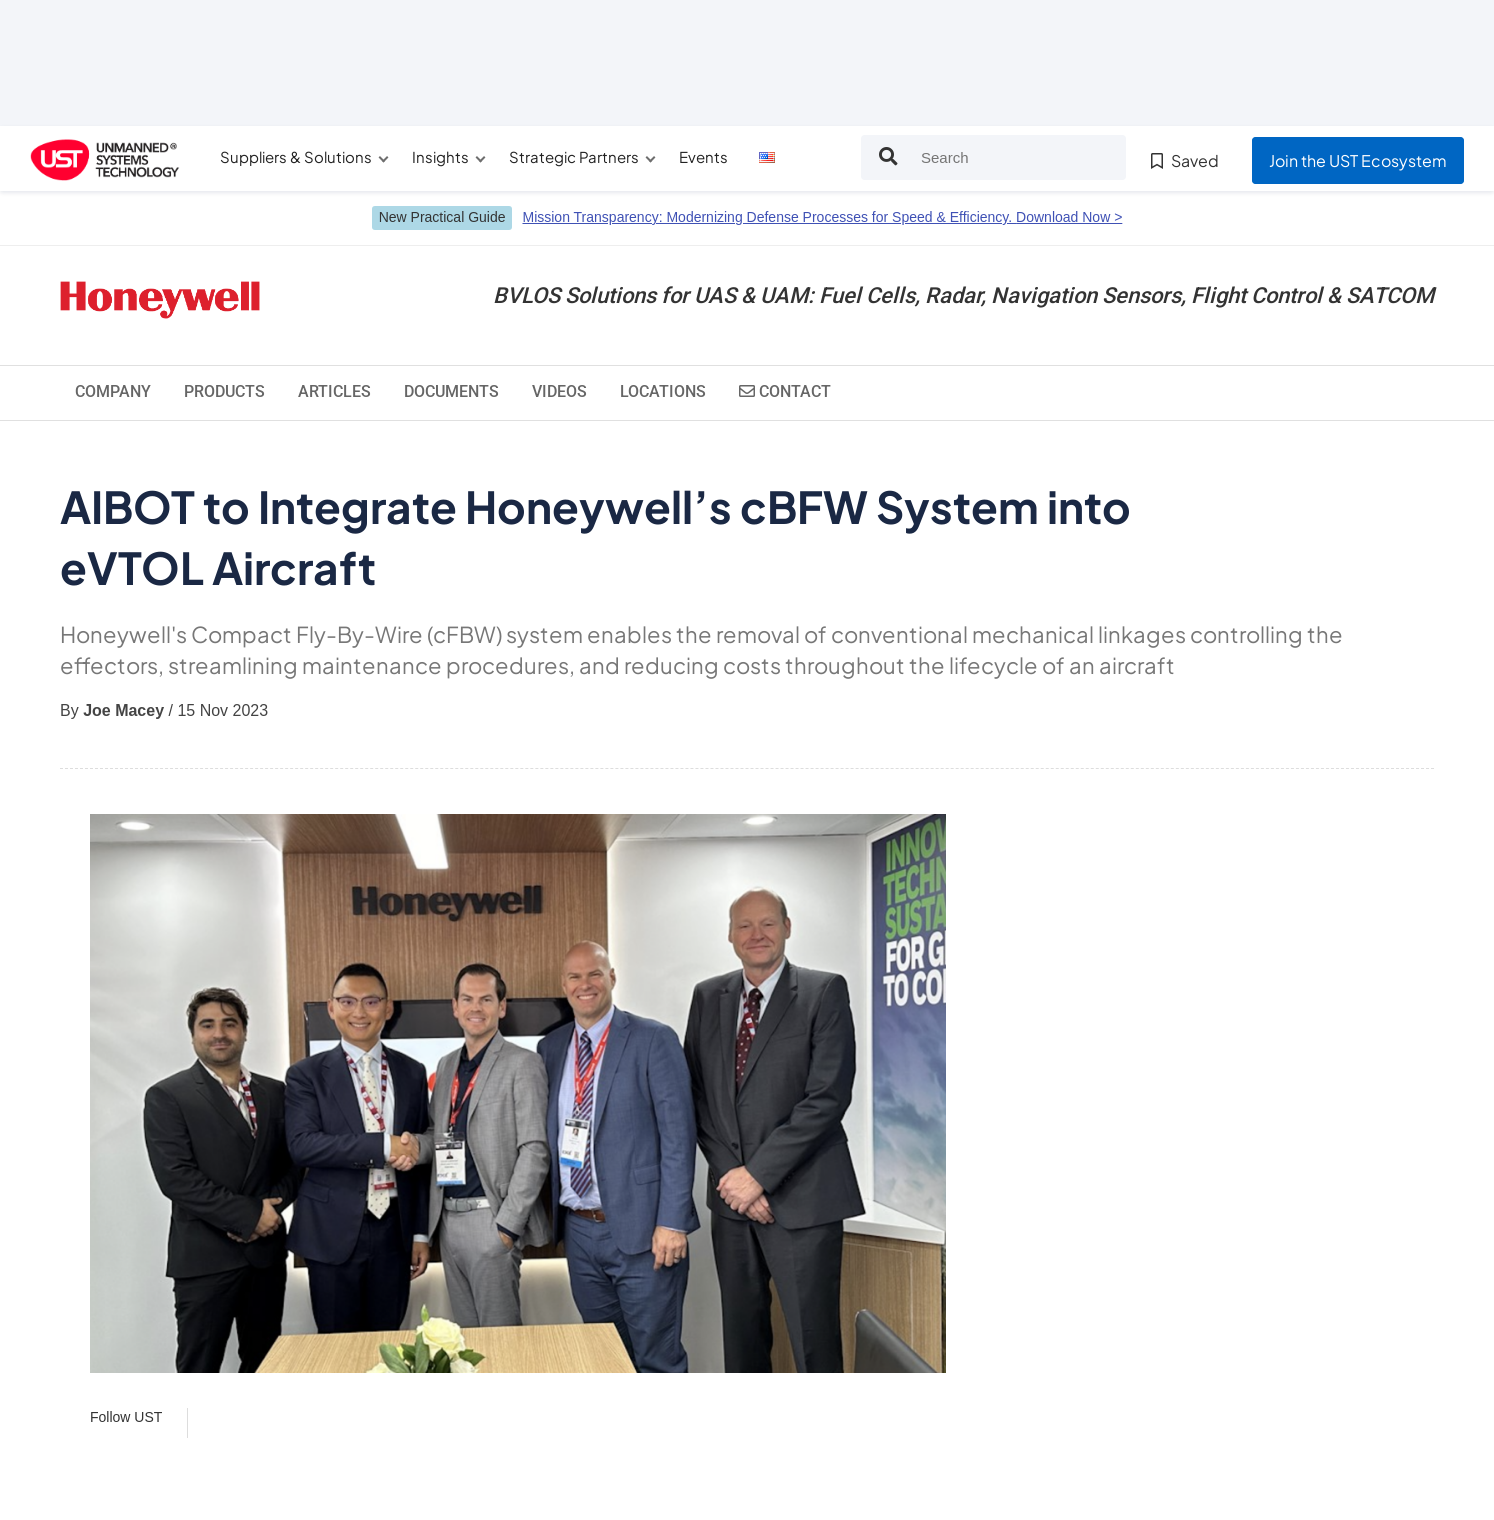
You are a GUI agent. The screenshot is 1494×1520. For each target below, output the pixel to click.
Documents (451, 391)
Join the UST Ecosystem (1358, 160)
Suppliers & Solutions (296, 156)
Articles (334, 391)
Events (703, 156)
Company (113, 391)
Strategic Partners (574, 156)
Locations (663, 391)
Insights (440, 156)
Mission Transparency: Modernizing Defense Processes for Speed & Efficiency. (822, 217)
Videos (559, 391)
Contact (785, 391)
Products (224, 391)
